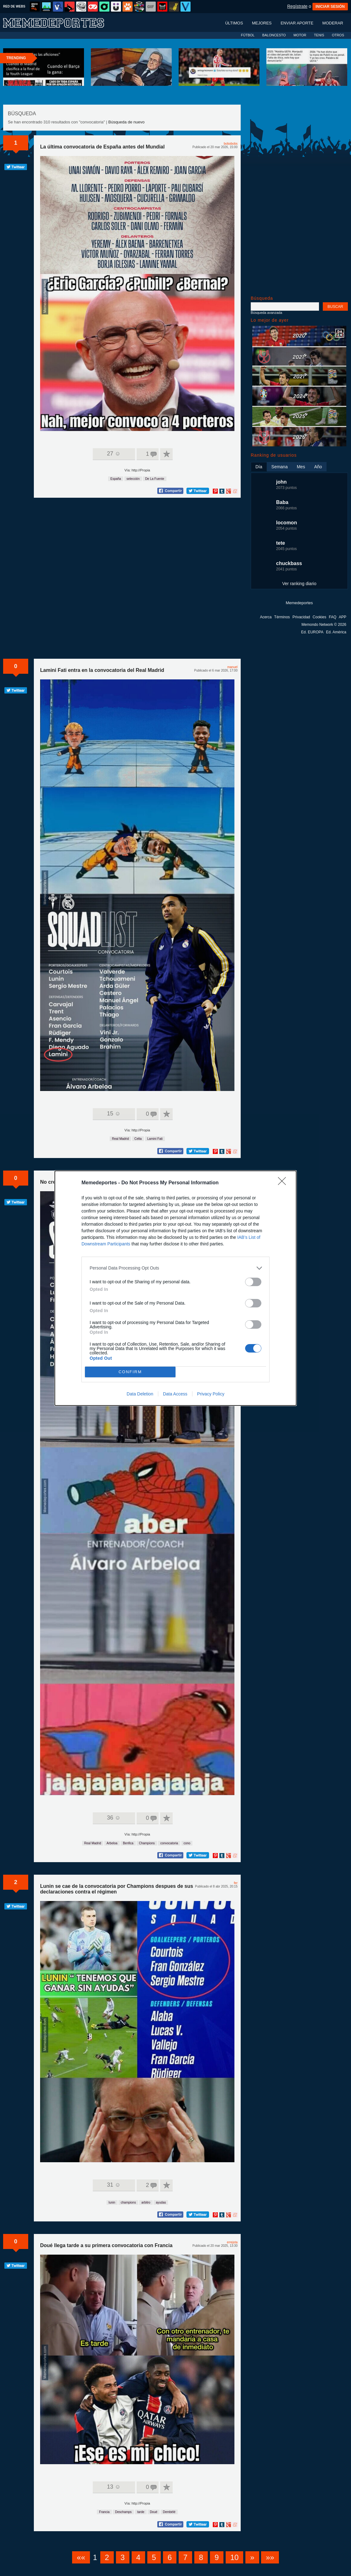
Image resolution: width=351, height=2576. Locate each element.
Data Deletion (140, 1393)
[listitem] (175, 1268)
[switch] (253, 1282)
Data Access (175, 1393)
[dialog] (175, 1288)
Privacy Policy (210, 1393)
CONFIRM (130, 1371)
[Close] (284, 1183)
